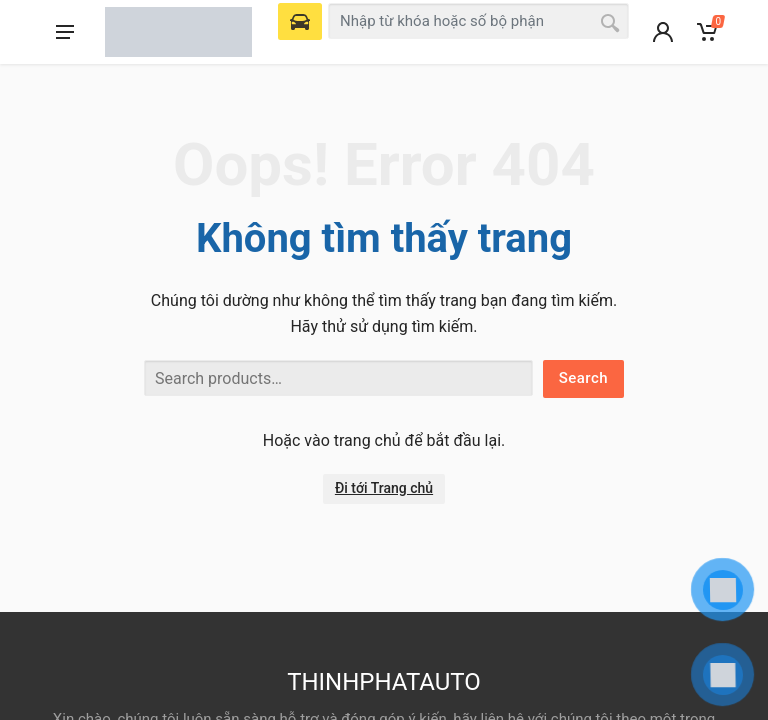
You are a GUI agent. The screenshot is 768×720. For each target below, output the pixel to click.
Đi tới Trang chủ (384, 488)
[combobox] (478, 21)
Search (583, 378)
